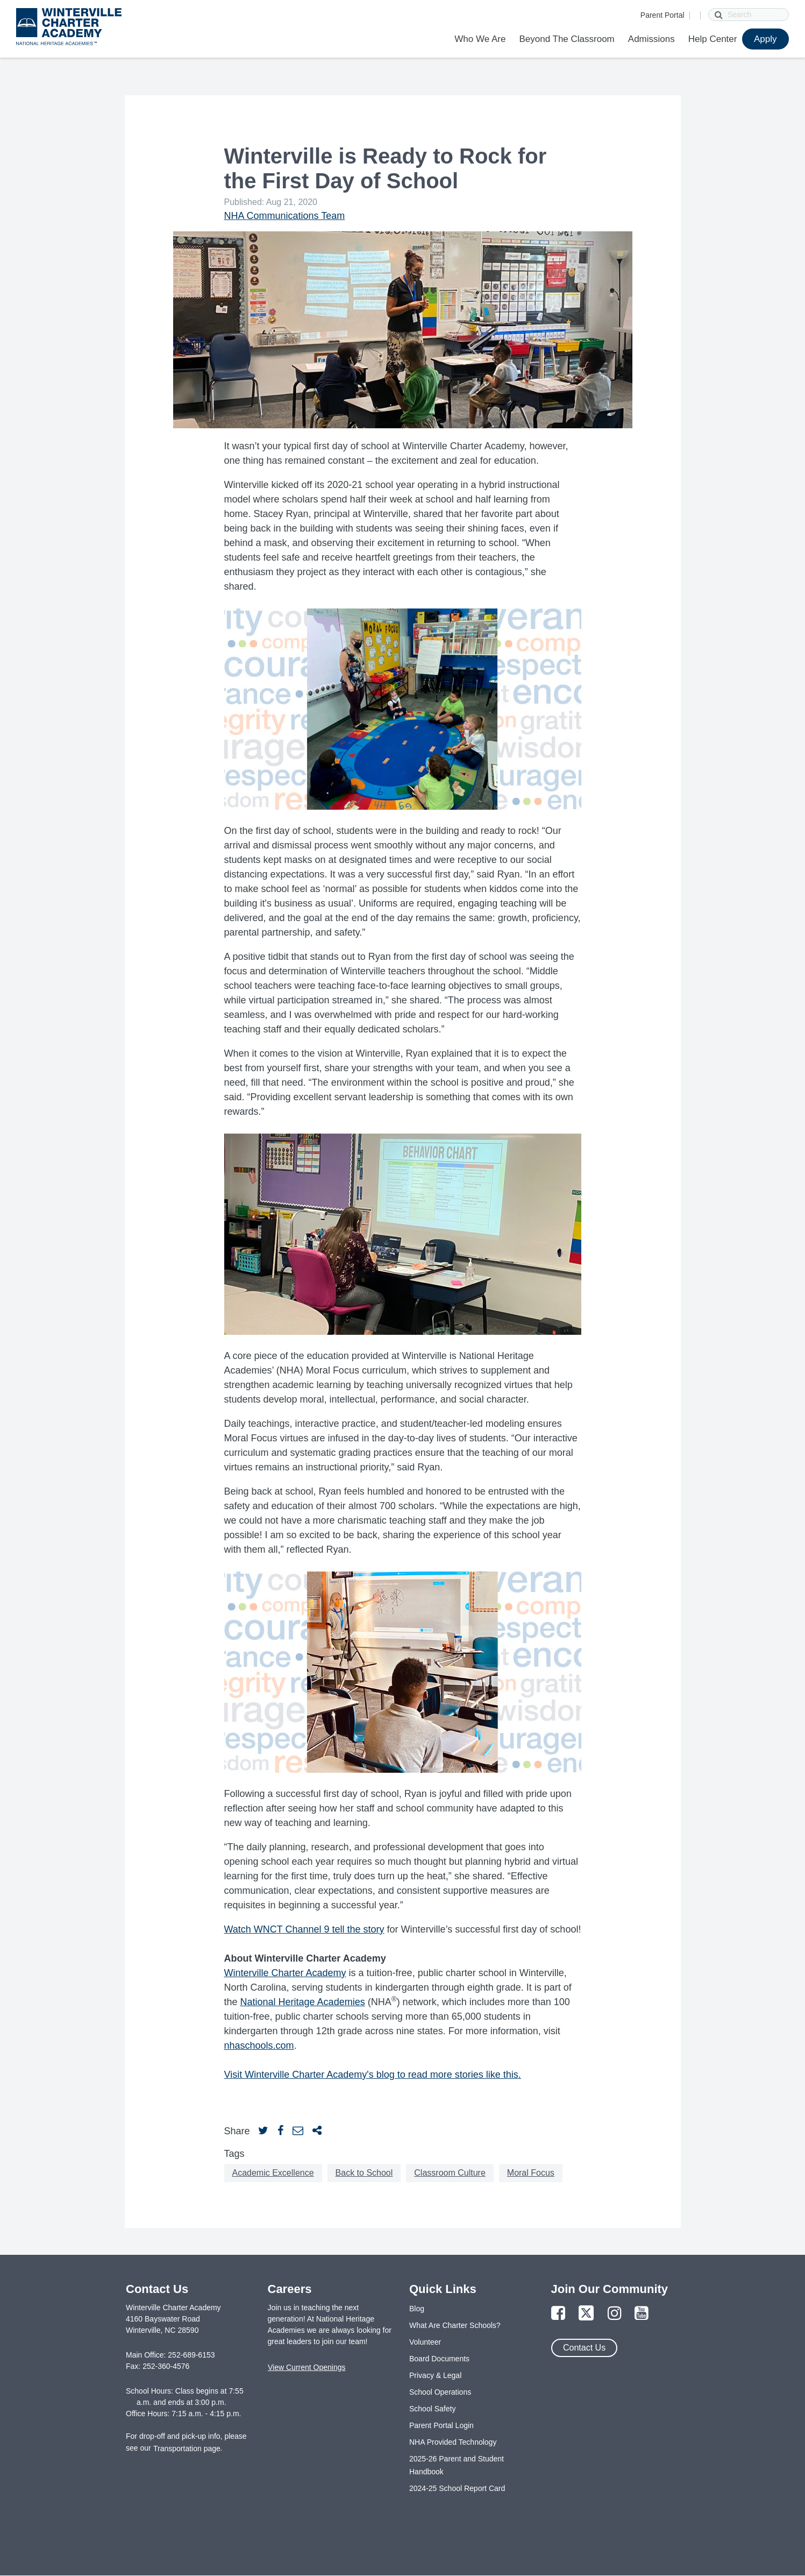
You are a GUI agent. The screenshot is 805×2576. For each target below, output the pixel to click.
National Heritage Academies (302, 2002)
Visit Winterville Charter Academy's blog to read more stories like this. (372, 2074)
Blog (416, 2308)
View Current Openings (306, 2367)
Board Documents (439, 2358)
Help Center (712, 39)
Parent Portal (662, 15)
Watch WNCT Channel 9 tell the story (304, 1929)
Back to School (364, 2172)
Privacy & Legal (435, 2375)
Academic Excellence (273, 2172)
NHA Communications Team (284, 215)
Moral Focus (530, 2172)
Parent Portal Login (441, 2425)
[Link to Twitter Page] (586, 2313)
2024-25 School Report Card (457, 2488)
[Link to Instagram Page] (615, 2314)
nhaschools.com (259, 2045)
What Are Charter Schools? (455, 2325)
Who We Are (479, 39)
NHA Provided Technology (452, 2442)
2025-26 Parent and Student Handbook (456, 2465)
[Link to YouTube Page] (642, 2314)
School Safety (432, 2408)
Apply (765, 39)
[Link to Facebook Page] (558, 2314)
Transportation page (186, 2448)
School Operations (440, 2392)
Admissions (651, 39)
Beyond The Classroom (566, 39)
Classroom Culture (449, 2172)
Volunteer (425, 2342)
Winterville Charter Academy (285, 1973)
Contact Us (584, 2347)
